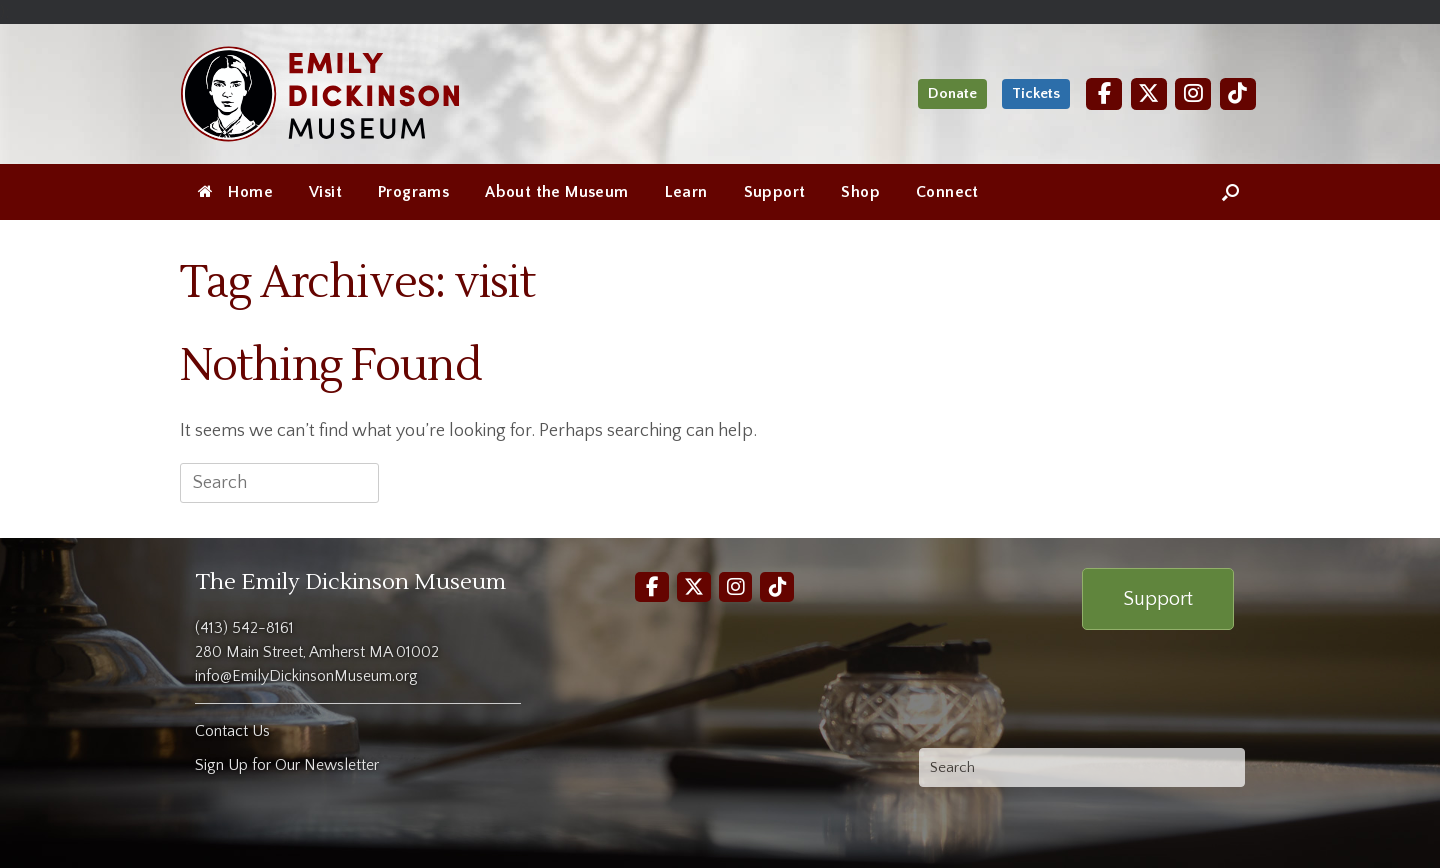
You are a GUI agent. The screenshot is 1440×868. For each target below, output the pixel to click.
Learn (686, 192)
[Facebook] (1104, 93)
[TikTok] (1238, 93)
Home (235, 192)
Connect (947, 192)
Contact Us (232, 731)
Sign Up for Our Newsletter (287, 765)
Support (775, 192)
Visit (325, 192)
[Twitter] (1149, 93)
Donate (952, 93)
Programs (413, 192)
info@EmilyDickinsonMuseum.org (306, 676)
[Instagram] (1193, 93)
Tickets (1036, 93)
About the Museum (556, 192)
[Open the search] (1230, 192)
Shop (860, 192)
